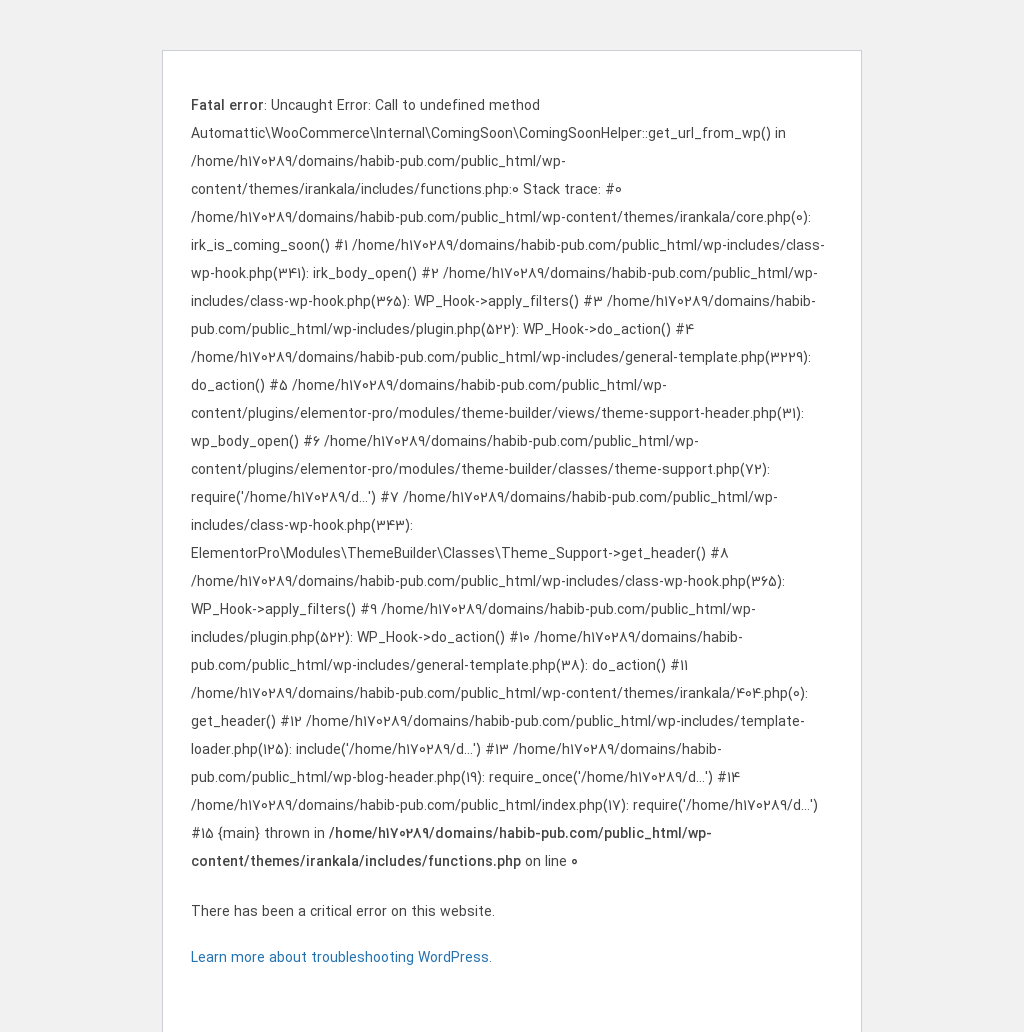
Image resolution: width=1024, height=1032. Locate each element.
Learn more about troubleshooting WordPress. (341, 958)
